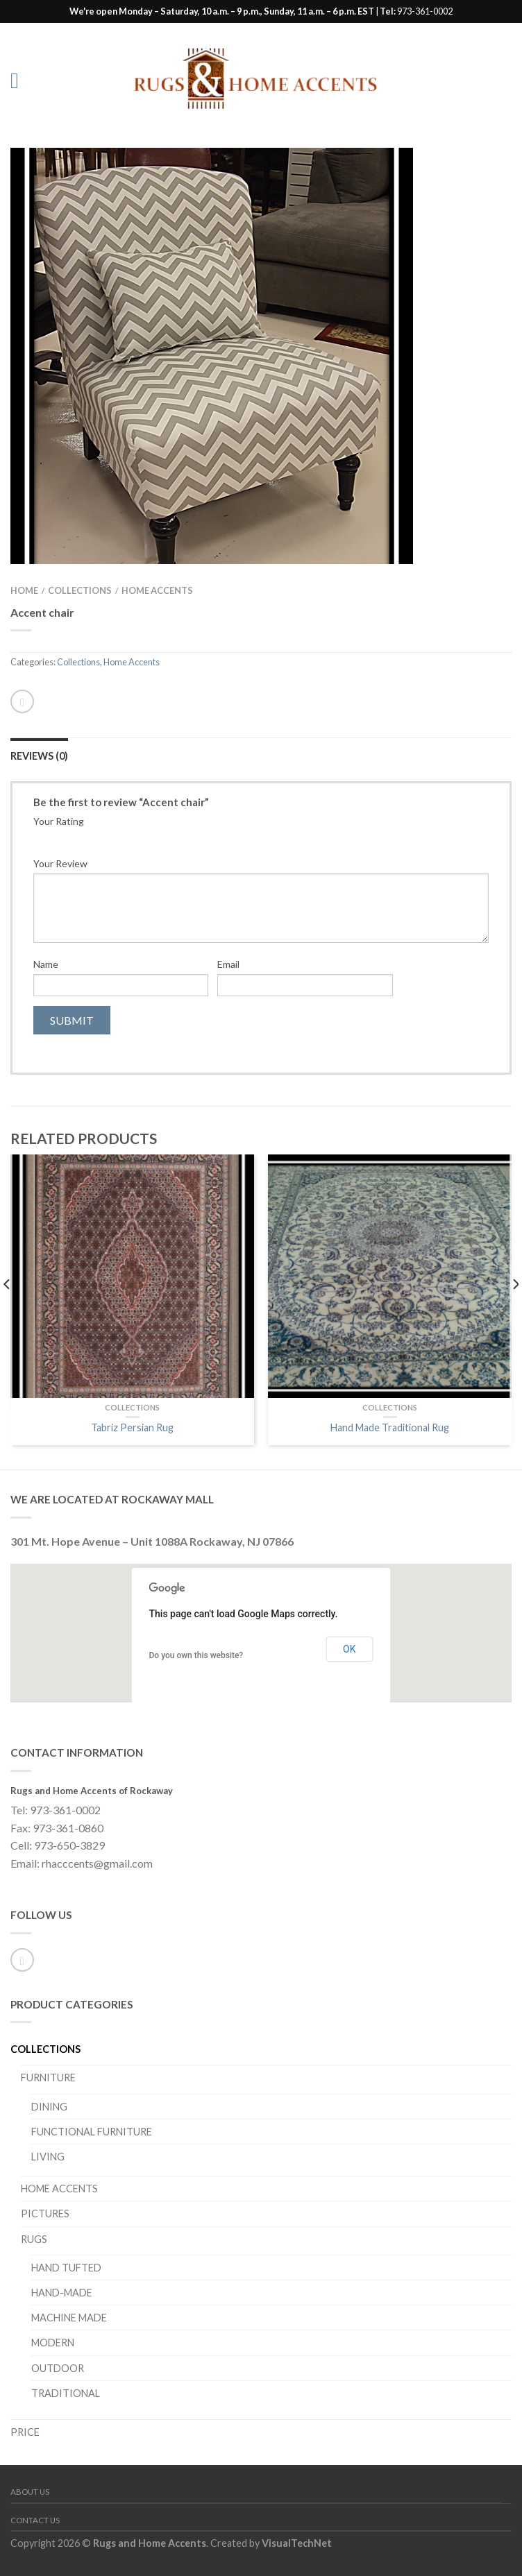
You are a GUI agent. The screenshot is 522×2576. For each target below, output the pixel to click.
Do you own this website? (196, 1655)
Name (45, 964)
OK (349, 1649)
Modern (52, 2342)
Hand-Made (61, 2292)
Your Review (60, 863)
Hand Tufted (66, 2268)
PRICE (25, 2432)
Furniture (48, 2077)
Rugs (34, 2239)
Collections (80, 590)
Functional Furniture (91, 2132)
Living (48, 2157)
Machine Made (69, 2317)
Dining (49, 2107)
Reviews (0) (39, 756)
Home (24, 590)
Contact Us (35, 2520)
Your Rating (58, 821)
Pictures (45, 2213)
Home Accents (157, 590)
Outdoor (57, 2368)
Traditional (65, 2393)
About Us (29, 2491)
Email (228, 964)
